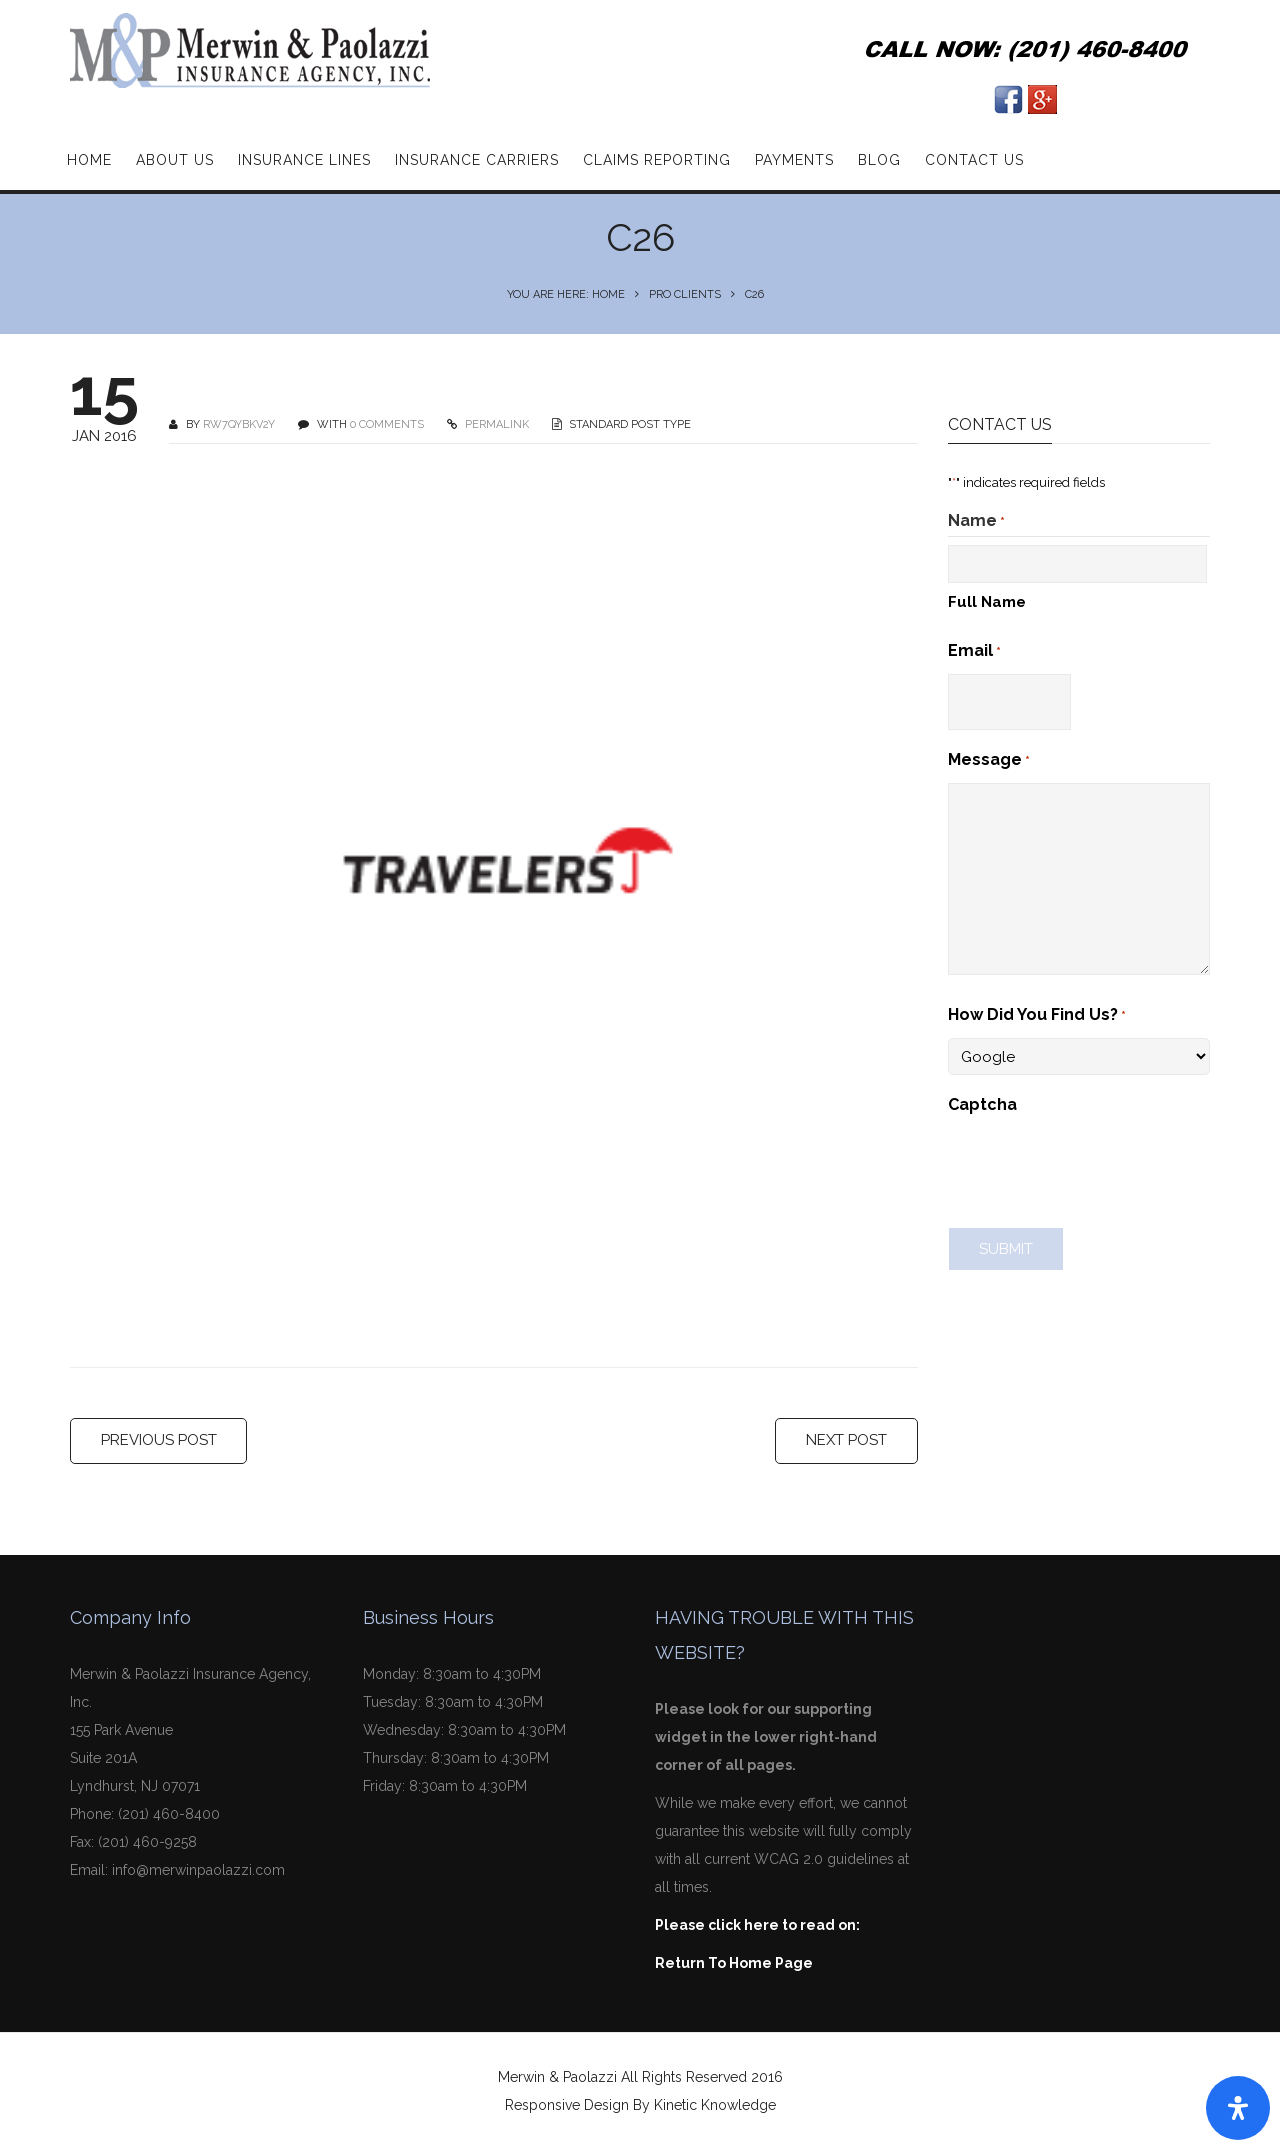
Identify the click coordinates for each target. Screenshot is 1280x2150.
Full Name (987, 602)
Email (974, 652)
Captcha (982, 1104)
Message (989, 761)
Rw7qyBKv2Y (239, 424)
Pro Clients (685, 294)
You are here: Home (566, 294)
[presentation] (1100, 1166)
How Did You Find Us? (1037, 1016)
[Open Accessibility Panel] (1238, 2108)
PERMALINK (495, 424)
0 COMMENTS (387, 424)
